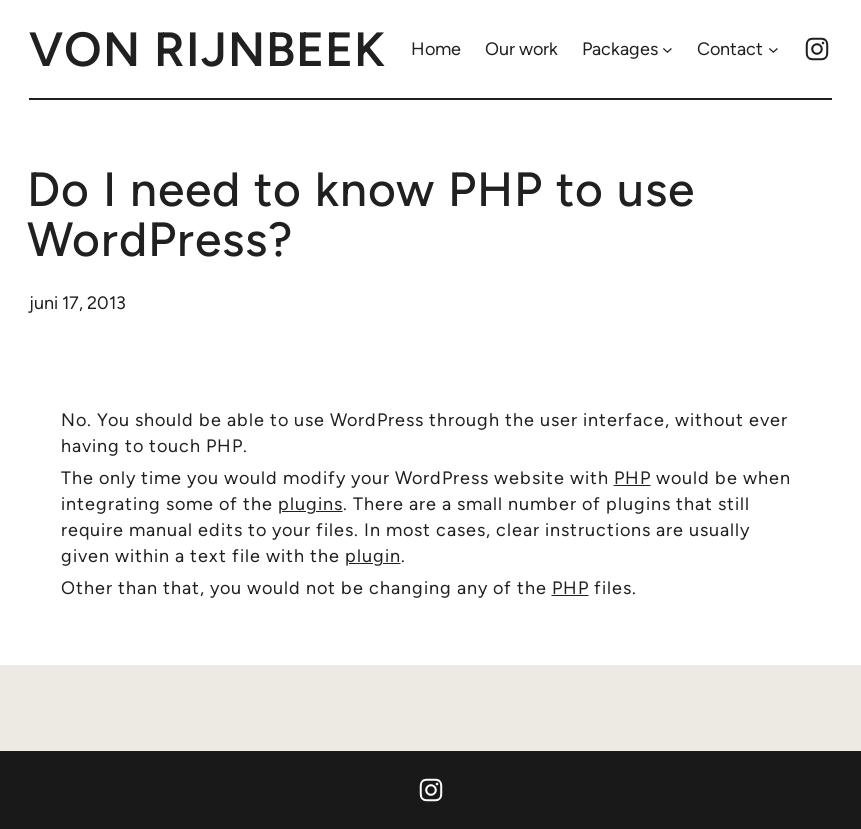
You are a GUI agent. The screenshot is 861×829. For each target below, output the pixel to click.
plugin (373, 556)
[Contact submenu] (773, 49)
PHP (632, 478)
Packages (620, 49)
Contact (730, 49)
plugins (310, 504)
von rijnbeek (207, 49)
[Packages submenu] (667, 49)
